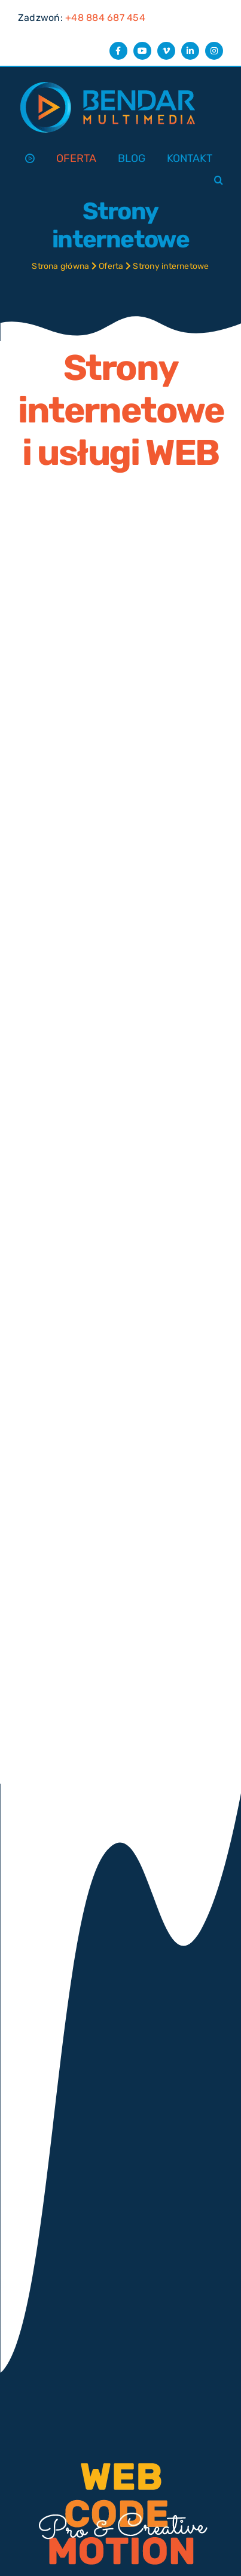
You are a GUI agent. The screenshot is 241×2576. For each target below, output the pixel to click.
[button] (218, 180)
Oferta (111, 266)
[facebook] (118, 51)
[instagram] (214, 51)
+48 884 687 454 (105, 17)
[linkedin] (190, 51)
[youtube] (142, 51)
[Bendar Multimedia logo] (107, 82)
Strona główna (60, 266)
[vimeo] (166, 51)
